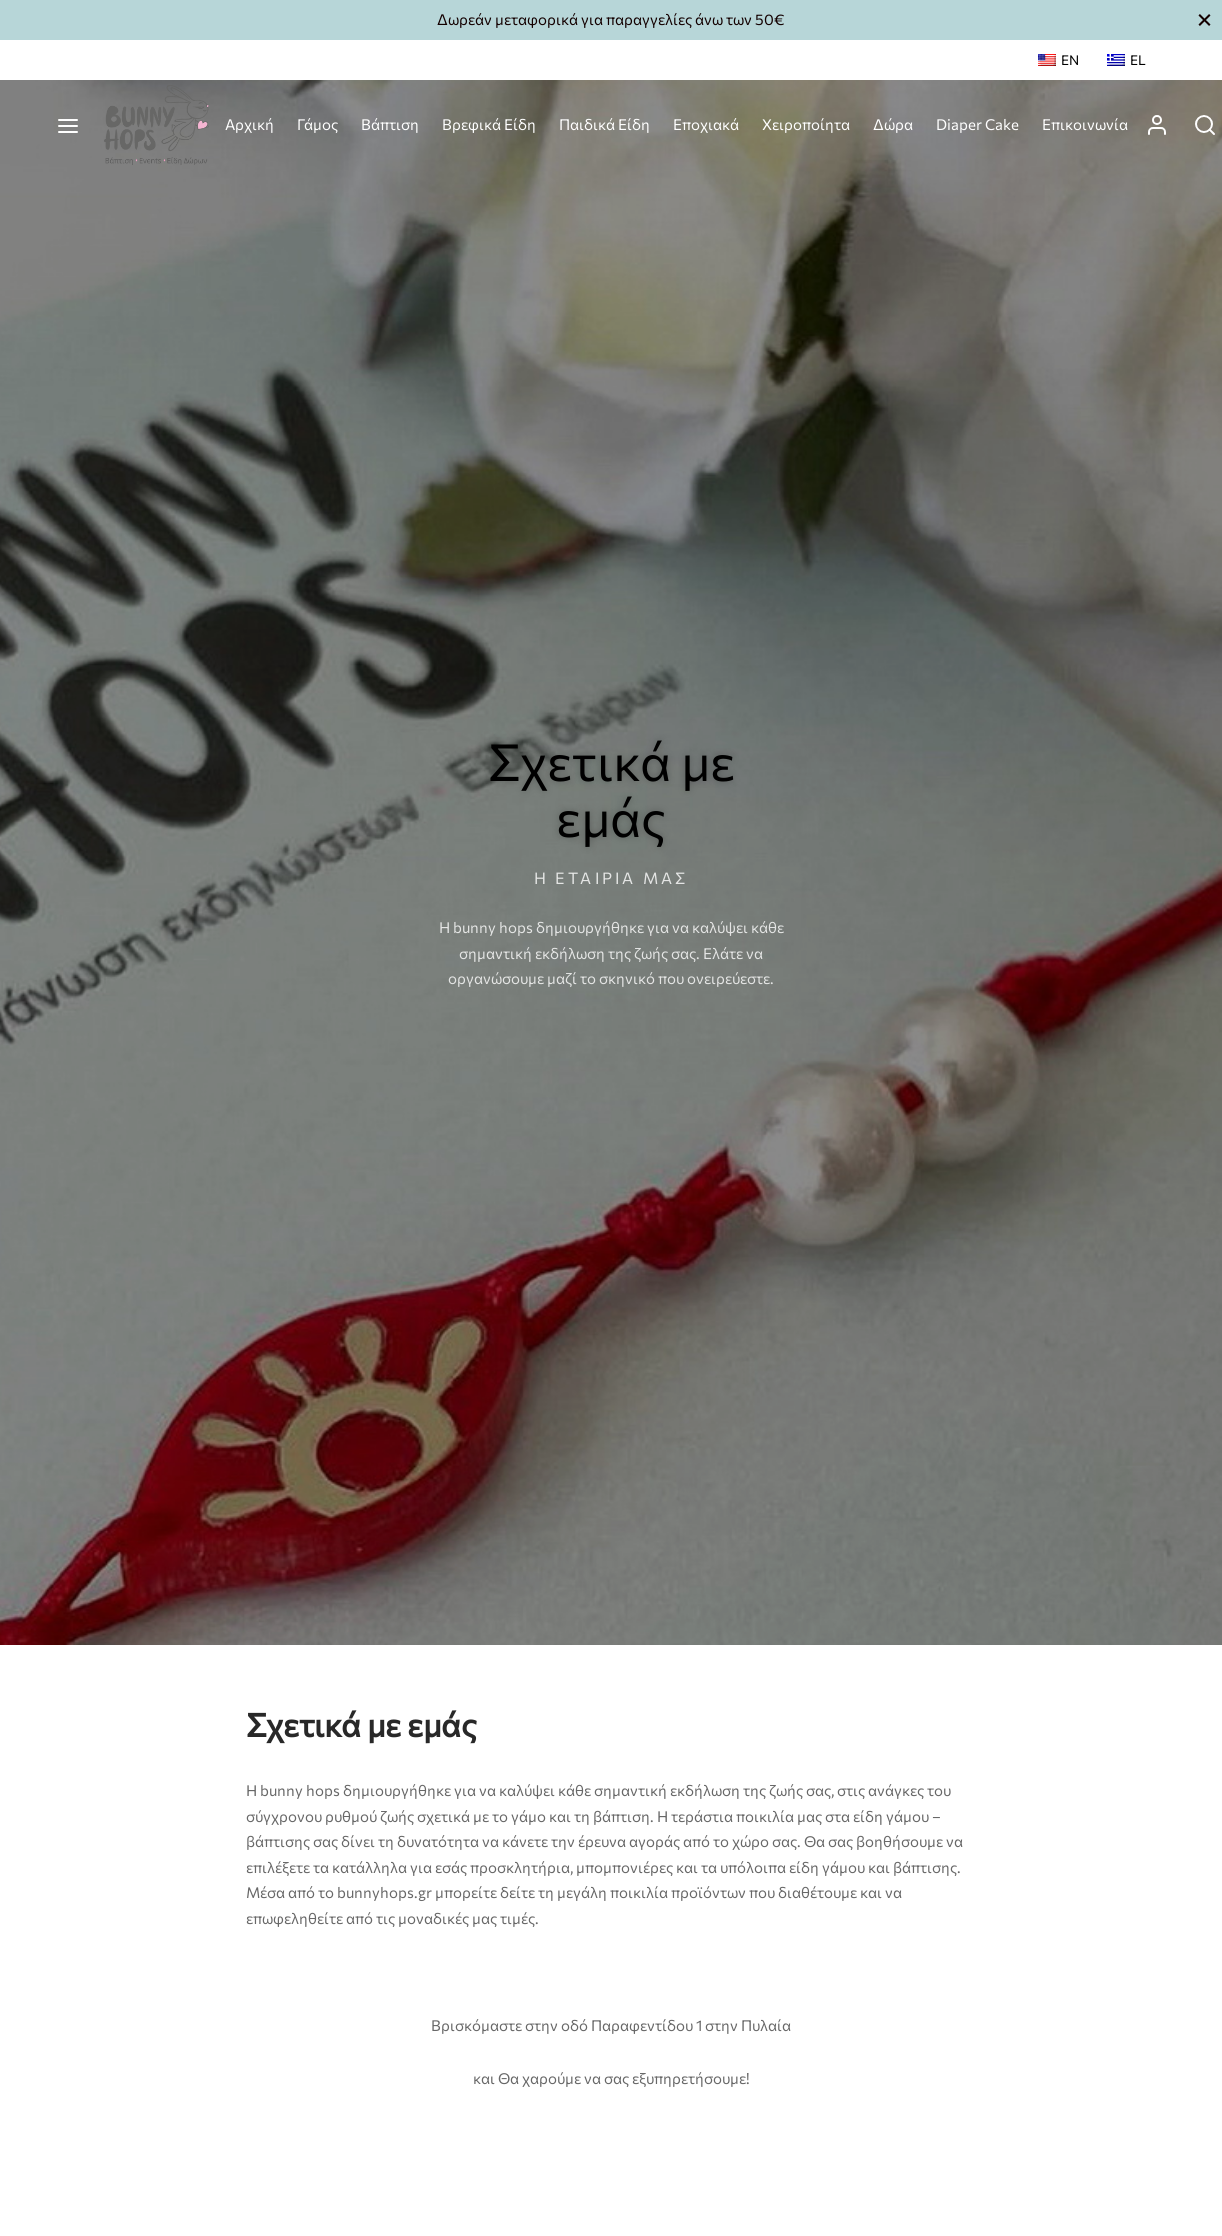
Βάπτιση (390, 124)
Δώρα (893, 124)
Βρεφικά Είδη (489, 124)
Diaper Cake (977, 124)
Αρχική (249, 124)
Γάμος (317, 124)
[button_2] (1204, 19)
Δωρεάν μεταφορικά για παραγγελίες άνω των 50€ (611, 19)
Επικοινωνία (1085, 124)
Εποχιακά (706, 124)
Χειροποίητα (806, 124)
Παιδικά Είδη (604, 124)
